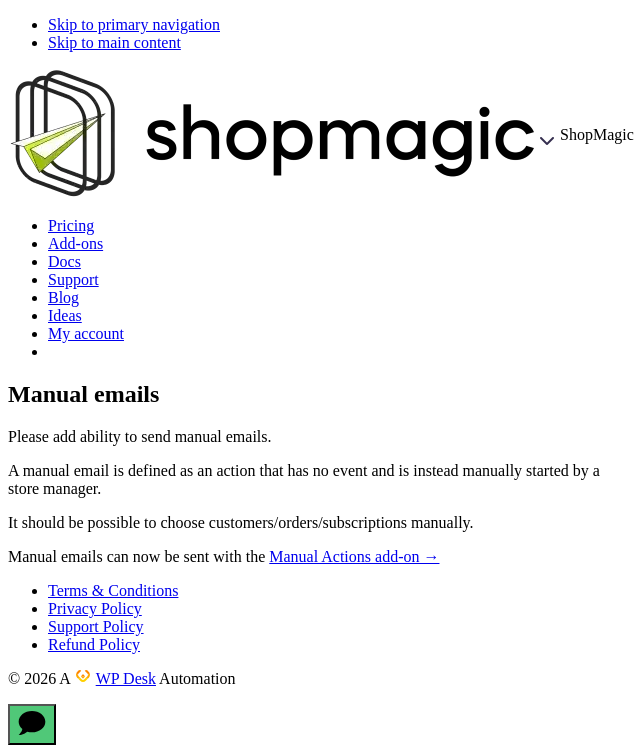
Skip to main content (114, 42)
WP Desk (126, 678)
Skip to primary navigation (134, 24)
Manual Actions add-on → (354, 556)
